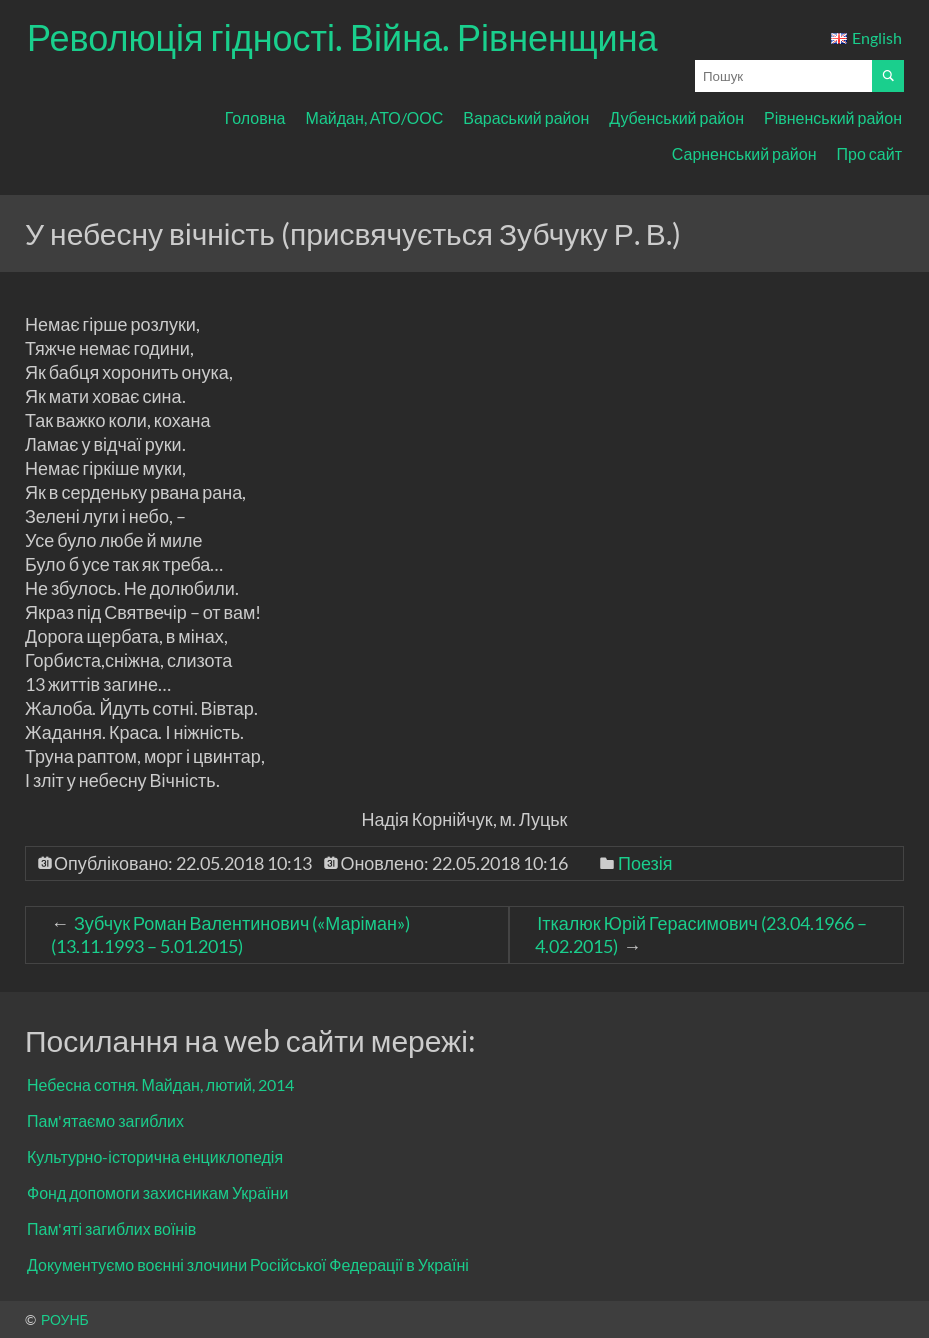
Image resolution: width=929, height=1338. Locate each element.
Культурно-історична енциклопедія (155, 1156)
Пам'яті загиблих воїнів (111, 1228)
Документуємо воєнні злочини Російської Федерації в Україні (248, 1264)
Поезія (645, 863)
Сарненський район (744, 153)
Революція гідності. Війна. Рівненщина (342, 37)
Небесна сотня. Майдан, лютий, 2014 (160, 1084)
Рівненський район (833, 117)
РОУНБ (65, 1319)
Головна (255, 117)
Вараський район (526, 117)
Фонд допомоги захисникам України (157, 1192)
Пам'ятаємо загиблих (105, 1120)
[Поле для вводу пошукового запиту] (783, 76)
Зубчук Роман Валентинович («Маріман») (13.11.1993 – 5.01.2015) (230, 934)
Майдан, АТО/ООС (374, 117)
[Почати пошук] (888, 76)
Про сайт (869, 153)
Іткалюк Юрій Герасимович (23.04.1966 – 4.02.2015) (701, 934)
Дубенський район (676, 117)
